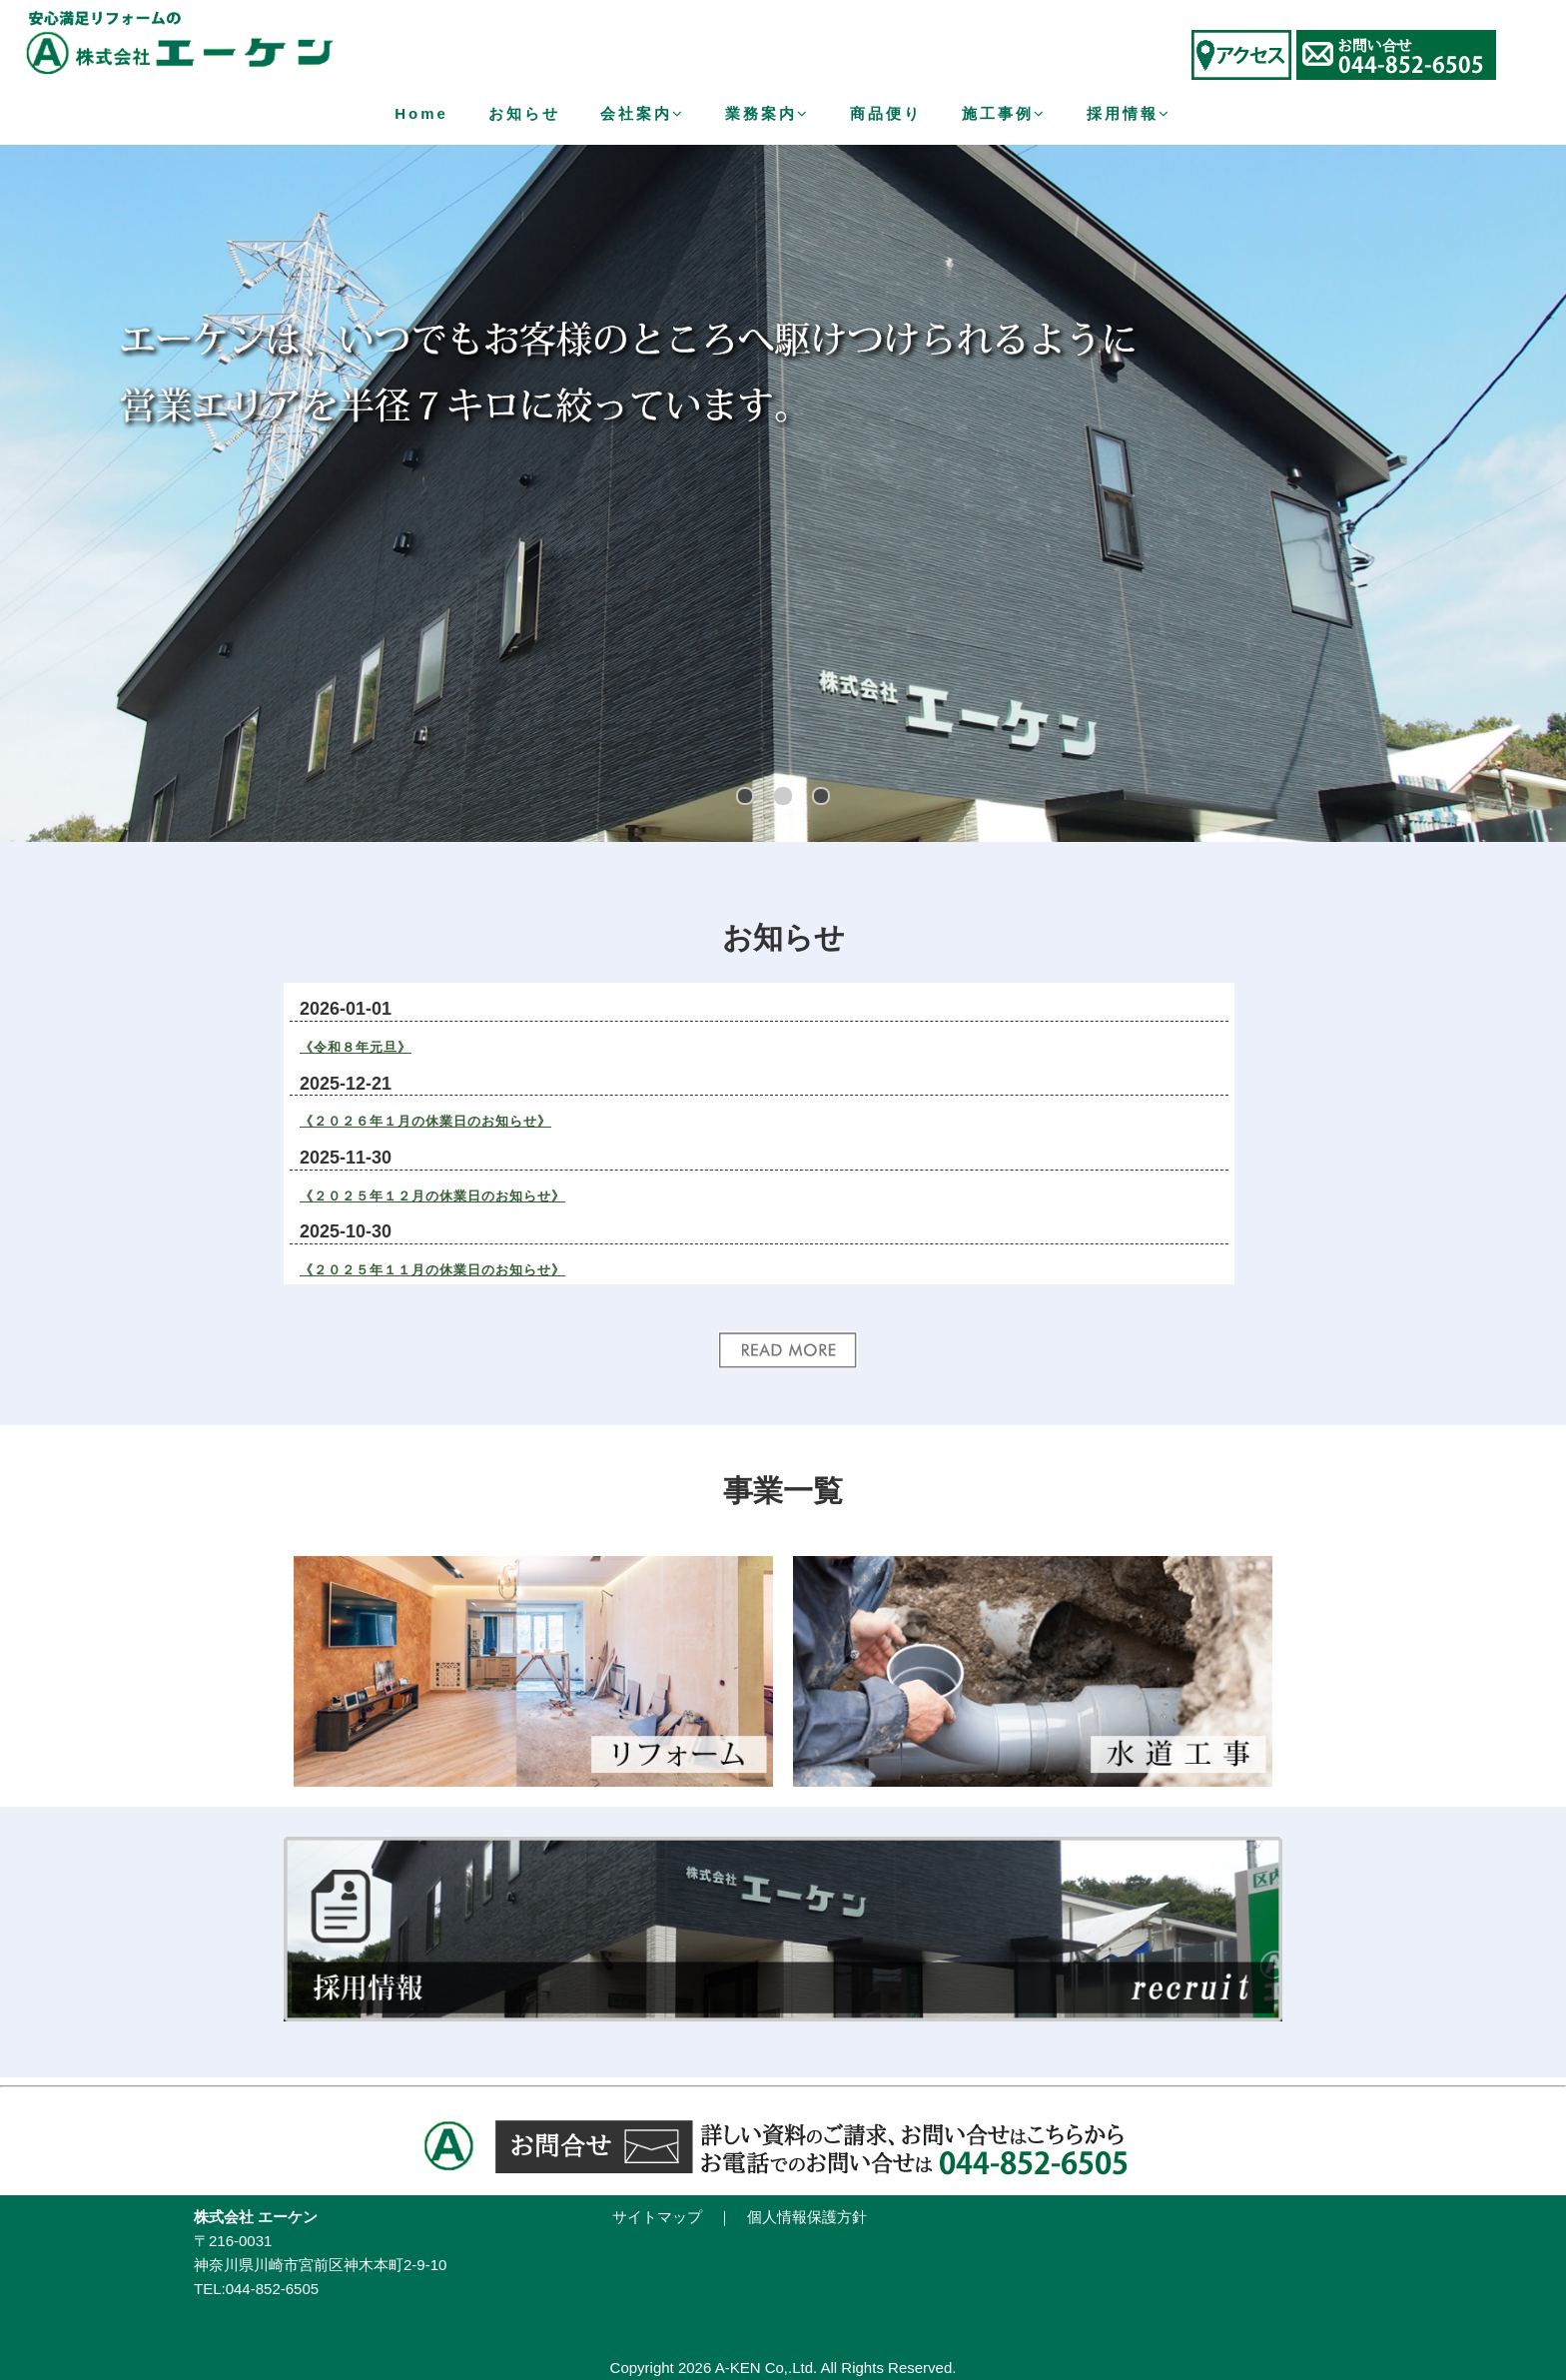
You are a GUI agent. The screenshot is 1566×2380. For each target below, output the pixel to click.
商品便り (886, 113)
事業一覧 (783, 1490)
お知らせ (524, 113)
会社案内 (642, 113)
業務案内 (767, 113)
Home (421, 113)
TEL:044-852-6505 (256, 2288)
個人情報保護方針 (807, 2216)
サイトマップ (657, 2216)
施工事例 (1004, 113)
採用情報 (1129, 113)
